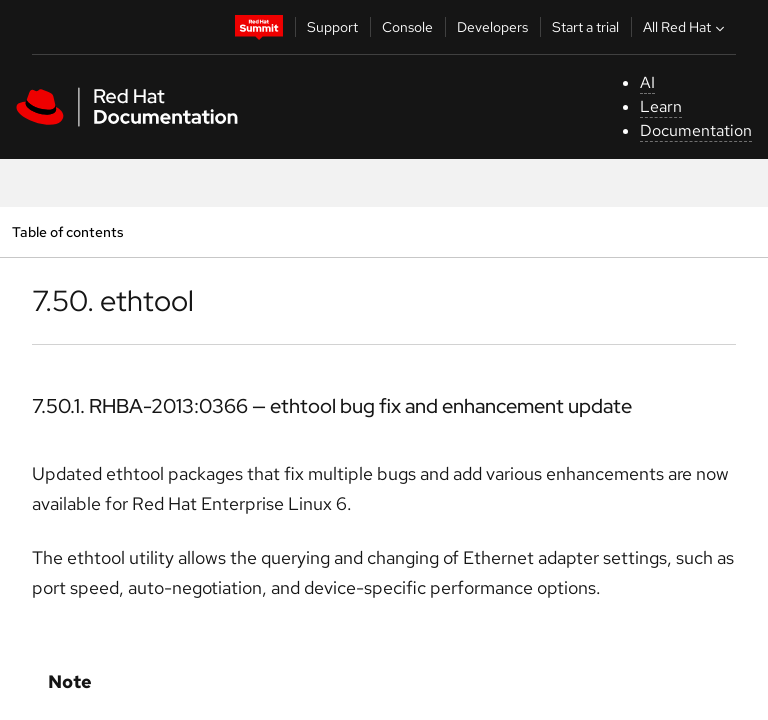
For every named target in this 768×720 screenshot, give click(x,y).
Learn (661, 106)
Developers (492, 27)
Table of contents (67, 231)
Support (332, 27)
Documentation (696, 130)
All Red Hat (686, 27)
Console (407, 27)
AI (647, 82)
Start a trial (585, 27)
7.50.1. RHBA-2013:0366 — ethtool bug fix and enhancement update (332, 406)
